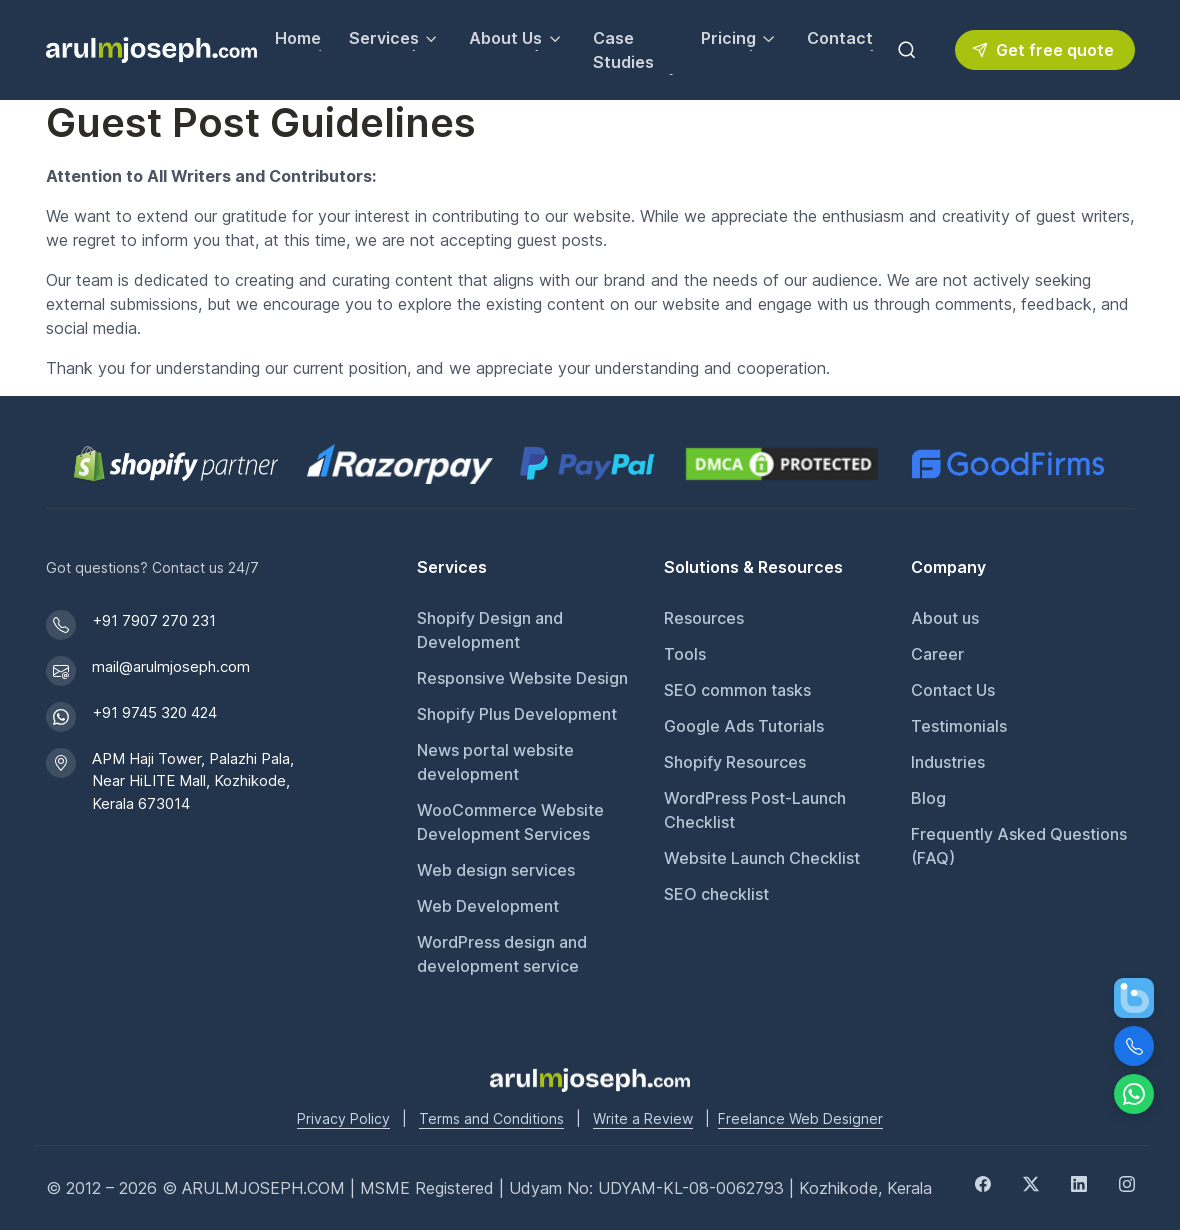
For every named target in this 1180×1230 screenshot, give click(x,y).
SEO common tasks (737, 690)
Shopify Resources (735, 762)
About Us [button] (505, 38)
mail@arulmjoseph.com (171, 666)
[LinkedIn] (1079, 1182)
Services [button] (384, 38)
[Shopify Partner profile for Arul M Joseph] (177, 464)
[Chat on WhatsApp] (1134, 1094)
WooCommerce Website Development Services (510, 822)
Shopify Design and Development (490, 630)
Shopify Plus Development (517, 714)
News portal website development (495, 762)
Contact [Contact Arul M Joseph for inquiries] (840, 38)
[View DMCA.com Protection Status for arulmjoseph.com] (782, 464)
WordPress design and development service (502, 954)
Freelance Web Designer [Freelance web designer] (800, 1118)
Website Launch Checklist (762, 858)
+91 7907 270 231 (154, 620)
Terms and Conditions (491, 1118)
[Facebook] (983, 1182)
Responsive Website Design (522, 678)
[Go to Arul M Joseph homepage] (590, 1078)
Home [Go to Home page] (298, 38)
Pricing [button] (728, 38)
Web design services (496, 870)
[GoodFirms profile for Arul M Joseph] (1007, 464)
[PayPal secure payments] (587, 464)
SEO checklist (716, 894)
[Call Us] (1134, 1046)
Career (937, 654)
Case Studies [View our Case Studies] (623, 50)
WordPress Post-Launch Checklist (755, 810)
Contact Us (953, 690)
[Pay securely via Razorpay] (400, 464)
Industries (948, 762)
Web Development (488, 906)
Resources (704, 618)
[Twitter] (1031, 1182)
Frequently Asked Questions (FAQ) (1019, 846)
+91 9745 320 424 (154, 712)
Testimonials (959, 726)
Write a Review (643, 1118)
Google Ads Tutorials (744, 726)
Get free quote (1043, 50)
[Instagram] (1127, 1182)
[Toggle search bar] (907, 50)
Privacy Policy (343, 1118)
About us (945, 618)
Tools (685, 654)
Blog (928, 798)
